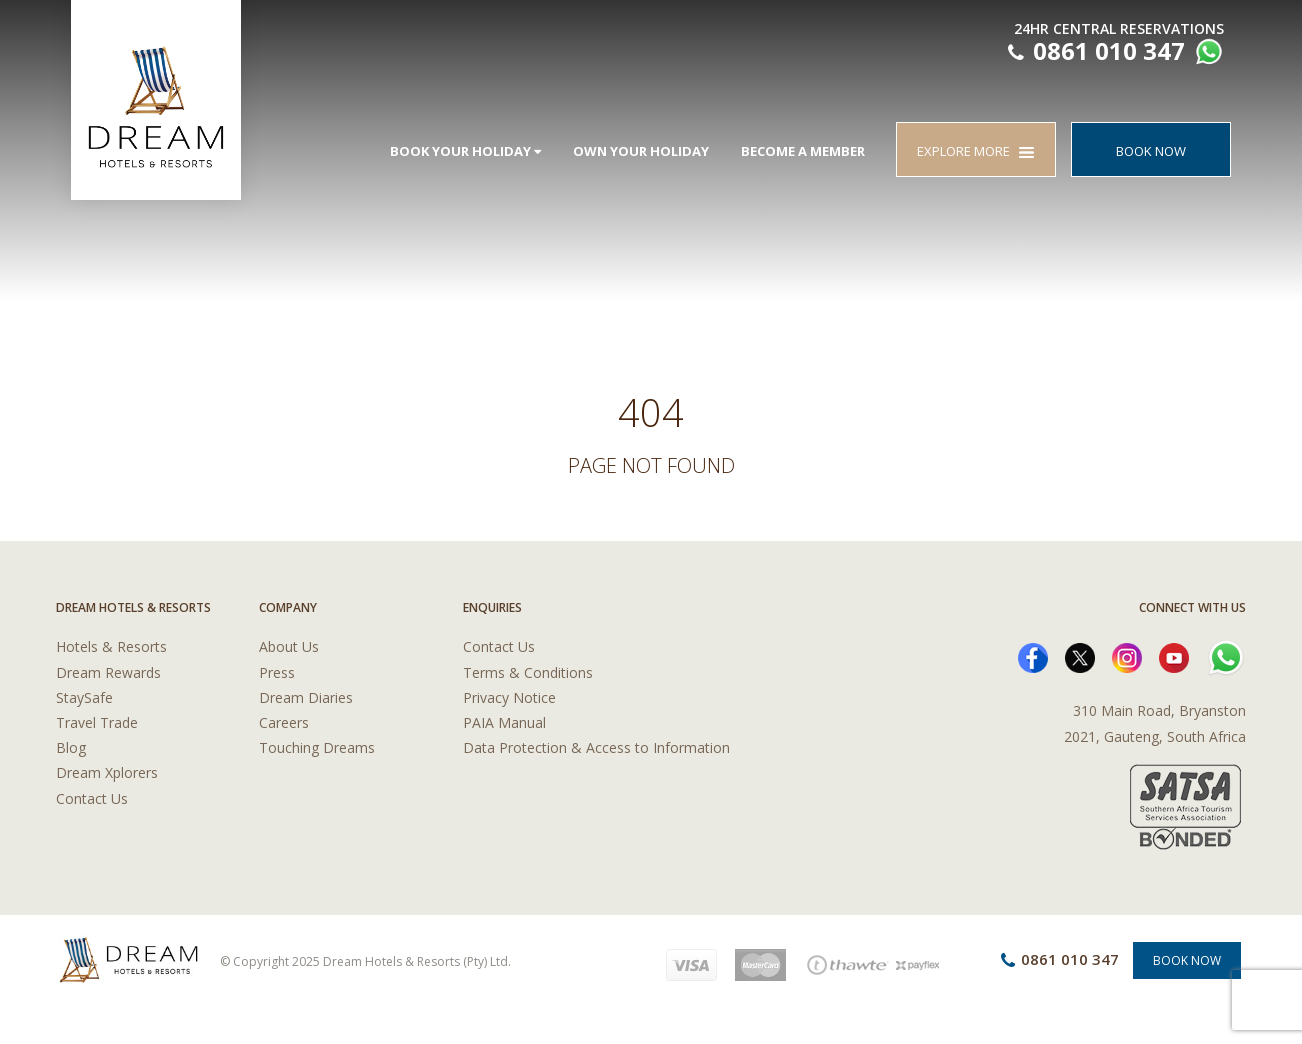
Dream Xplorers (107, 772)
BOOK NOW (1151, 151)
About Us (289, 646)
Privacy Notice (509, 697)
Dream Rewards (108, 672)
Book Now (1187, 960)
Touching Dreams (317, 747)
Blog (71, 747)
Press (277, 672)
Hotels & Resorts (111, 646)
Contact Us (92, 798)
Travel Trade (97, 722)
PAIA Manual (504, 722)
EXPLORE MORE (975, 151)
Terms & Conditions (528, 672)
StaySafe (84, 697)
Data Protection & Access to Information (596, 747)
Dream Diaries (306, 697)
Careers (284, 722)
